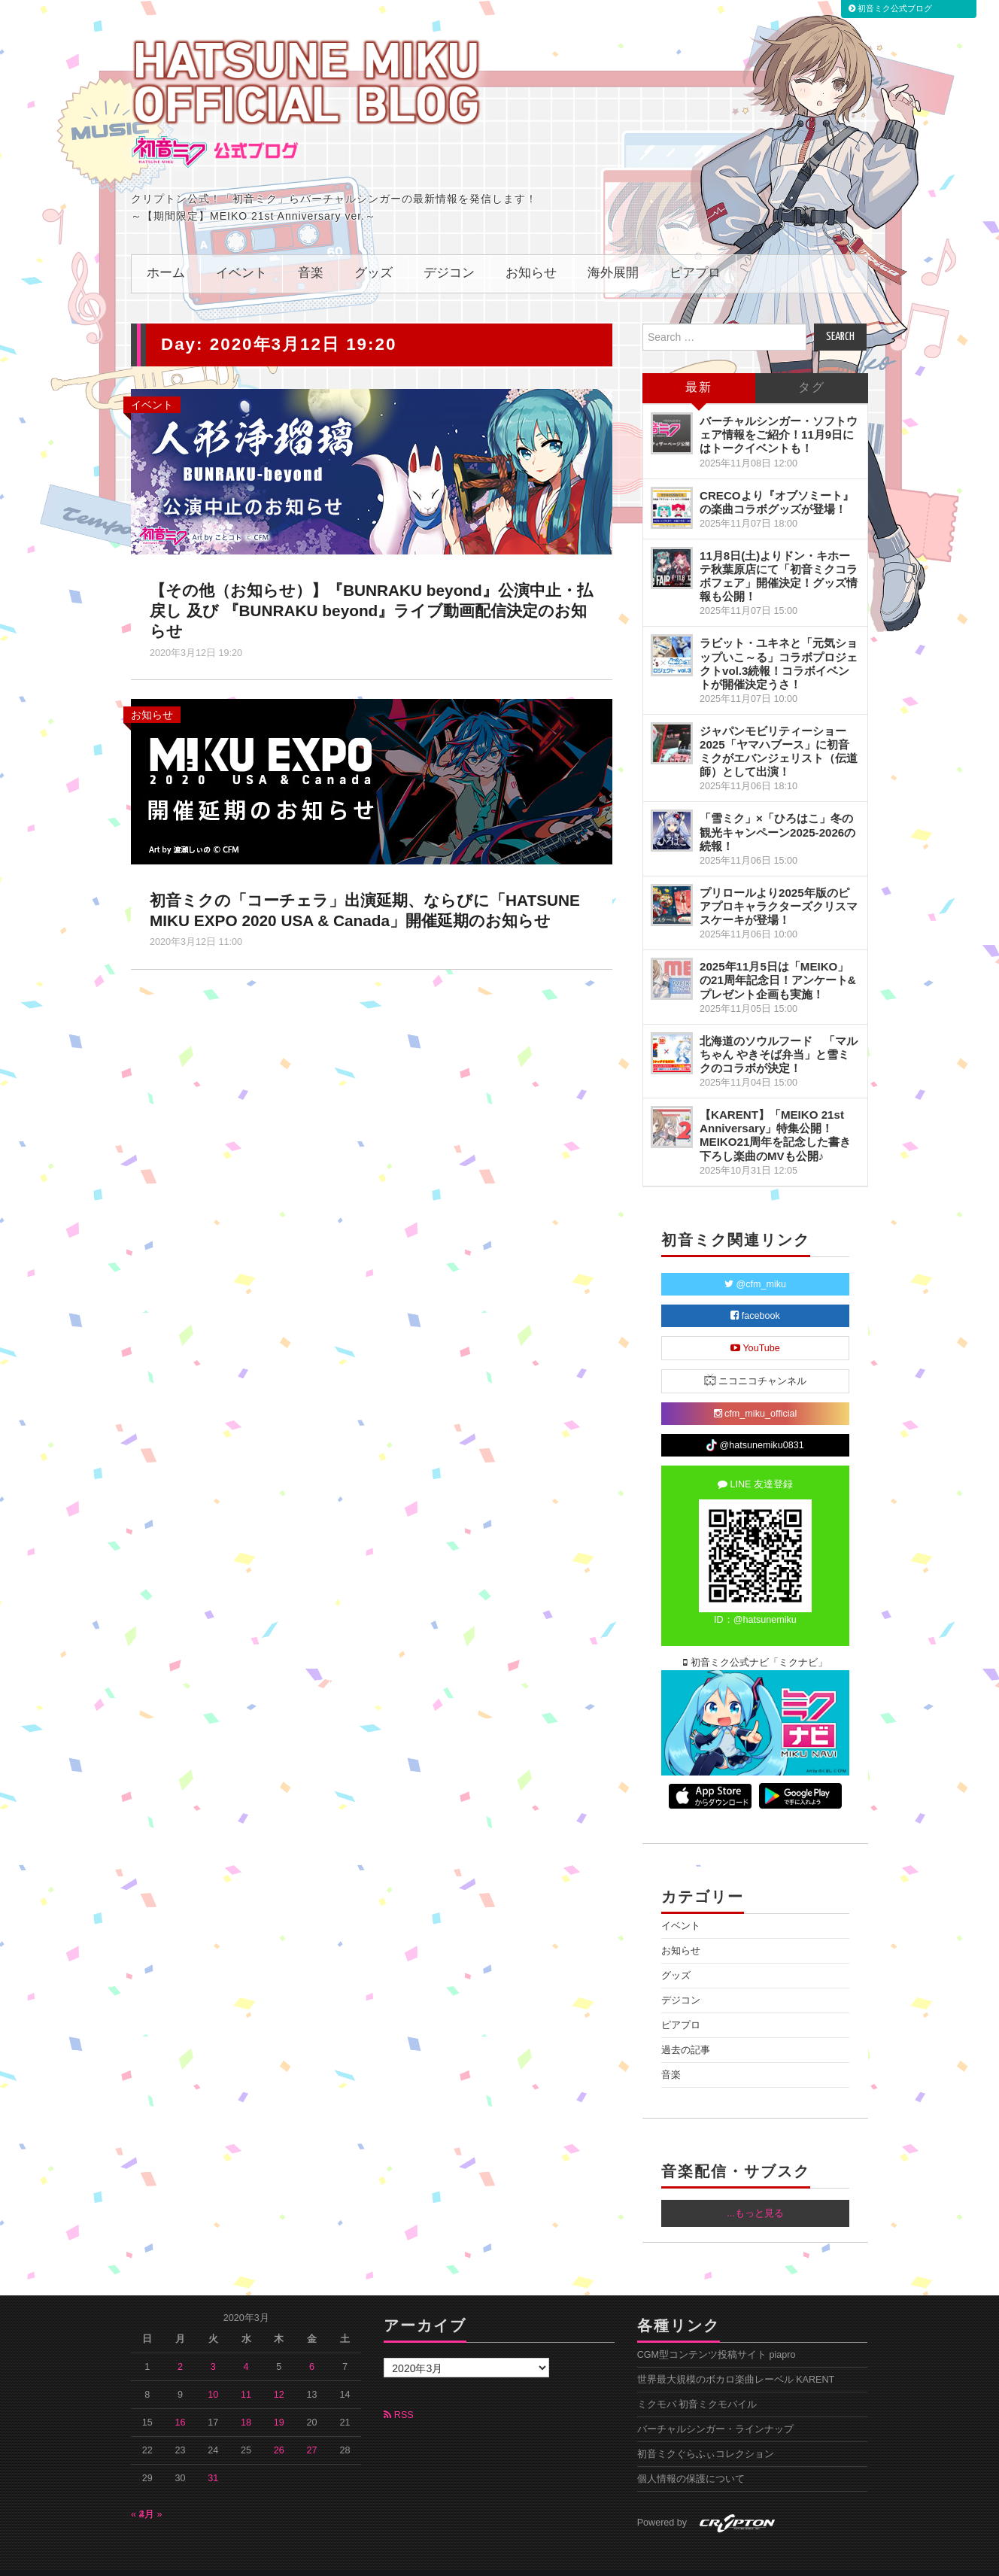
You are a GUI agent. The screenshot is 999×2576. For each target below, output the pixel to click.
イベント (241, 252)
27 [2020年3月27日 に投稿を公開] (312, 2430)
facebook (755, 1295)
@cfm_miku (755, 1263)
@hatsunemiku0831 (754, 1425)
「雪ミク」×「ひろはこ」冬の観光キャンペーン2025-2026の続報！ (777, 811)
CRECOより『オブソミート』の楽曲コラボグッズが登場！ (777, 481)
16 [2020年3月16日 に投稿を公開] (180, 2402)
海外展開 (613, 252)
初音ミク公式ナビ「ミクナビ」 (755, 1641)
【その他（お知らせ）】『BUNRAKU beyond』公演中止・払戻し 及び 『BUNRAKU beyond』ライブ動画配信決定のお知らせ (363, 589)
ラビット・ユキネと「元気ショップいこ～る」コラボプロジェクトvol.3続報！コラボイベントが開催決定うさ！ (779, 643)
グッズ (373, 252)
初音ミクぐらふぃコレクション (705, 2433)
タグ (811, 366)
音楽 (310, 252)
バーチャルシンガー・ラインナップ (715, 2408)
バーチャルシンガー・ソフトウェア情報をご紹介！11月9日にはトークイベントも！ (779, 413)
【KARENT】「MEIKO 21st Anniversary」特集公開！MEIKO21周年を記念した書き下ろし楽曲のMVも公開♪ (775, 1114)
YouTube (755, 1327)
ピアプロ (695, 252)
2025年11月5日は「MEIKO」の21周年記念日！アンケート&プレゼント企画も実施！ (778, 960)
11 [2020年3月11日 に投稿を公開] (246, 2374)
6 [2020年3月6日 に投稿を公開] (311, 2346)
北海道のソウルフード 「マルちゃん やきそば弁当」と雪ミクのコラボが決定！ (779, 1033)
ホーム (166, 252)
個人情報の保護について (691, 2458)
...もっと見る (755, 2192)
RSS (398, 2394)
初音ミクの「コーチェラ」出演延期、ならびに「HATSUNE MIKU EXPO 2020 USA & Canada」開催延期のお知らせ (371, 899)
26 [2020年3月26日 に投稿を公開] (279, 2430)
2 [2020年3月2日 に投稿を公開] (180, 2346)
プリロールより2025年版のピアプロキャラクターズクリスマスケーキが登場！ (779, 885)
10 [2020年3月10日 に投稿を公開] (213, 2374)
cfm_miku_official (755, 1392)
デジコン (449, 252)
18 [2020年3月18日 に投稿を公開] (246, 2402)
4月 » (150, 2494)
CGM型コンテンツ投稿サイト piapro (716, 2333)
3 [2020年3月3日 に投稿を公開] (213, 2346)
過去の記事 (685, 2029)
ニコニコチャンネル (755, 1359)
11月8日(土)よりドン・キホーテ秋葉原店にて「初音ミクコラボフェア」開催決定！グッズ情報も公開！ (779, 555)
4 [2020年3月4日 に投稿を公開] (246, 2346)
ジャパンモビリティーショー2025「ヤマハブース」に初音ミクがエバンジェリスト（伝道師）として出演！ (779, 730)
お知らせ (531, 252)
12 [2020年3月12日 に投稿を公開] (279, 2374)
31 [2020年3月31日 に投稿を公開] (213, 2458)
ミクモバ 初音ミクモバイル (697, 2383)
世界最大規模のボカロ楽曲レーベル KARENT (736, 2358)
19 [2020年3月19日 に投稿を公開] (279, 2402)
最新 (698, 366)
